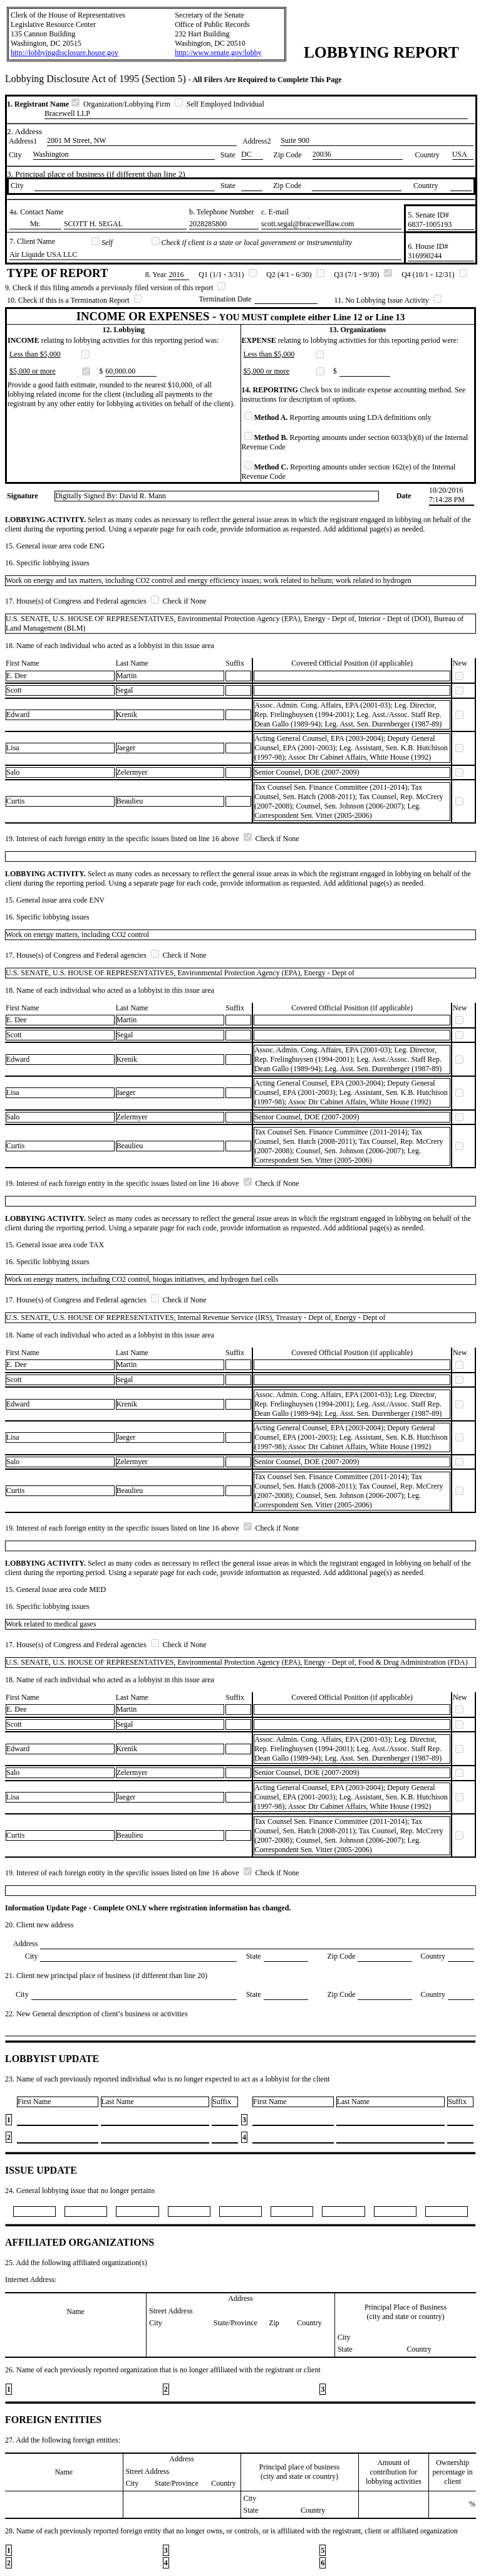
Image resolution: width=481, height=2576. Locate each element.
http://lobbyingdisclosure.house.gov (64, 52)
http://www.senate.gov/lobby (218, 52)
